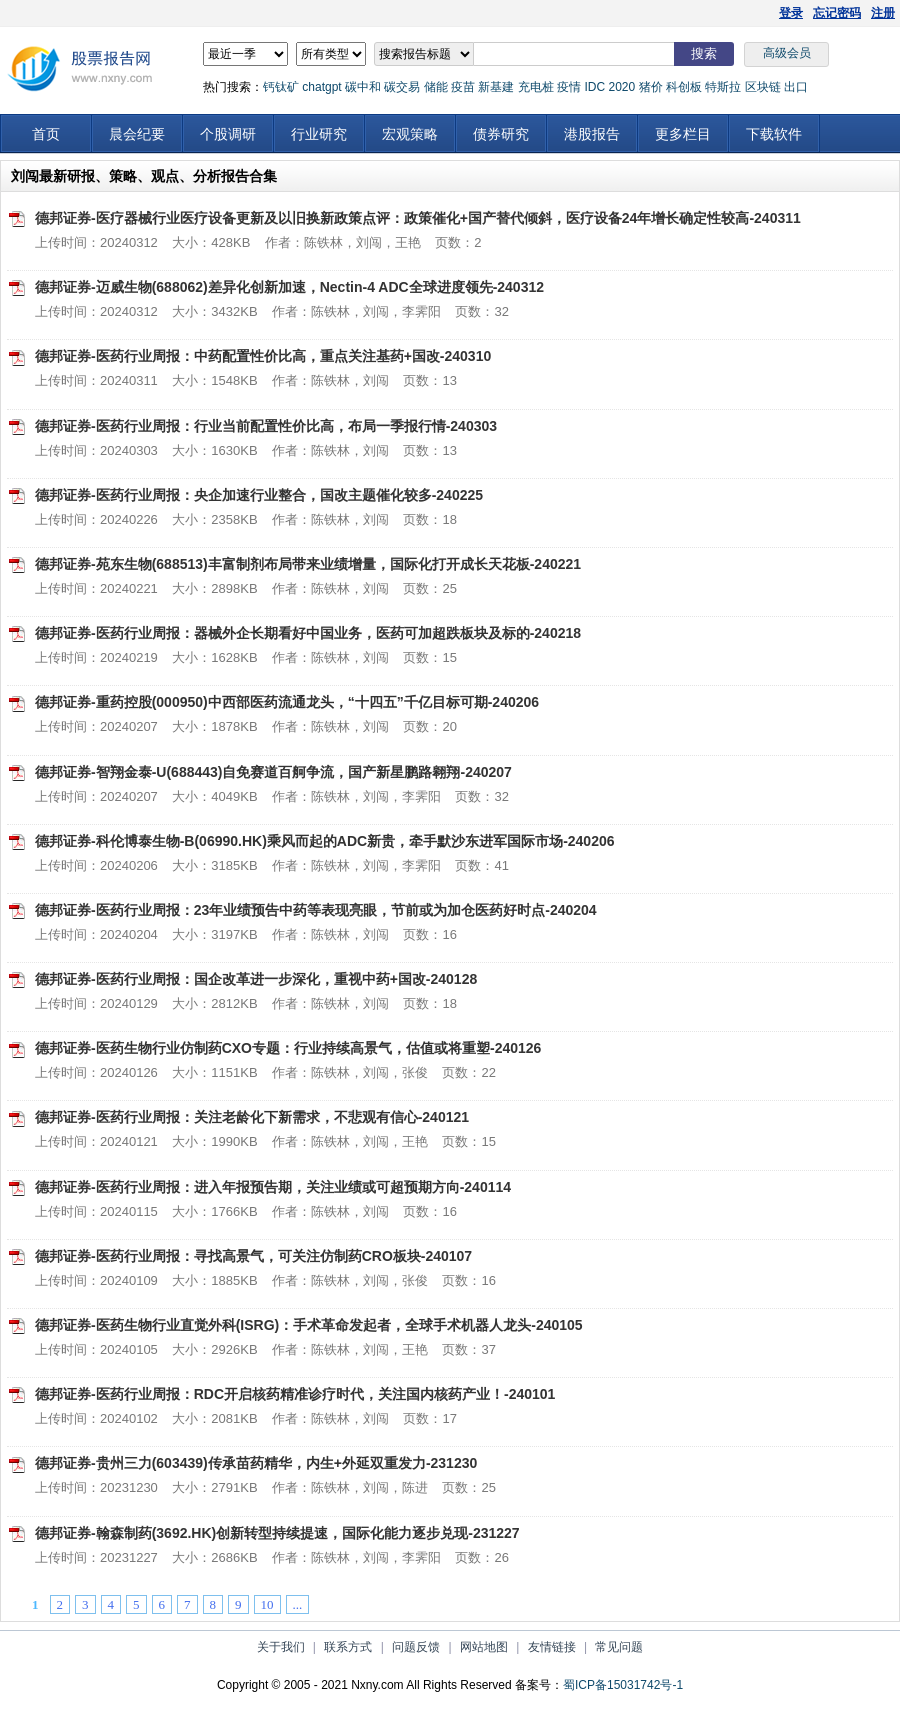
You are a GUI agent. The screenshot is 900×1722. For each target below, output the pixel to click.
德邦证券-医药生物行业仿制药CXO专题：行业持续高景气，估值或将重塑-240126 (288, 1048)
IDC (594, 87)
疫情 (569, 87)
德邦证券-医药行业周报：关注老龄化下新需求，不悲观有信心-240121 (252, 1117)
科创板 (684, 87)
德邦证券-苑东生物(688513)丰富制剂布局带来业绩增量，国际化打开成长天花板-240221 (308, 564)
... (298, 1604)
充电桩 (536, 87)
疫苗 (463, 87)
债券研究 (501, 134)
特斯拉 (723, 87)
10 (267, 1604)
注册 (883, 13)
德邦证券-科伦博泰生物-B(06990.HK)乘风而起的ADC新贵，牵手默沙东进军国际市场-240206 (325, 841)
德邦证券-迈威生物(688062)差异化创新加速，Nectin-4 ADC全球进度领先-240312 (289, 287)
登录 (791, 13)
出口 (796, 87)
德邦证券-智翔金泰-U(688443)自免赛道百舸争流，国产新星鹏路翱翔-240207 (273, 772)
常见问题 (619, 1647)
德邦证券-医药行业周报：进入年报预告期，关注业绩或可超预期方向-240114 (273, 1187)
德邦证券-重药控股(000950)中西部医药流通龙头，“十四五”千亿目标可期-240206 (287, 702)
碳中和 (363, 87)
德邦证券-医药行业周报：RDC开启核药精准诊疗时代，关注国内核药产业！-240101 (295, 1394)
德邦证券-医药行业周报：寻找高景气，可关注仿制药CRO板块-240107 (253, 1256)
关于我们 (281, 1647)
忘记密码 (837, 13)
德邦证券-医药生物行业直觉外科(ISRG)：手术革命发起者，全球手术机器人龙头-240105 (309, 1325)
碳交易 (402, 87)
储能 (436, 87)
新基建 (496, 87)
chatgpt (321, 87)
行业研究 (319, 134)
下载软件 (774, 134)
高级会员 (787, 53)
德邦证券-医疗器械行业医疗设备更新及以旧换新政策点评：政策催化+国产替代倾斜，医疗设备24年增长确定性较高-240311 (418, 218)
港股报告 (592, 134)
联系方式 (348, 1647)
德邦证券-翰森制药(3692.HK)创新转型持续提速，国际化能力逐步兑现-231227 (277, 1533)
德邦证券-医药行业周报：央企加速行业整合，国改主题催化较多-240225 (259, 495)
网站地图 (484, 1647)
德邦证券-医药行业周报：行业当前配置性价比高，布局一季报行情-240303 (266, 426)
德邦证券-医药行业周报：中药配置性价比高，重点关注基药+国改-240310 (263, 356)
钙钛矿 (281, 87)
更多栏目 (683, 134)
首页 (46, 134)
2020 (621, 87)
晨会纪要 (137, 134)
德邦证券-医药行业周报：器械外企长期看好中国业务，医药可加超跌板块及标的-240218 (308, 633)
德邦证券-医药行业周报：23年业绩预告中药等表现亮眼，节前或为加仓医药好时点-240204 (316, 910)
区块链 (763, 87)
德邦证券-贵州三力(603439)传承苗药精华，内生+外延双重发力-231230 (256, 1463)
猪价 (651, 87)
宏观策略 (410, 134)
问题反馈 (416, 1647)
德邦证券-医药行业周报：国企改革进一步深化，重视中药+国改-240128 (256, 979)
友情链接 (552, 1647)
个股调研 (228, 134)
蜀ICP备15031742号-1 (623, 1685)
